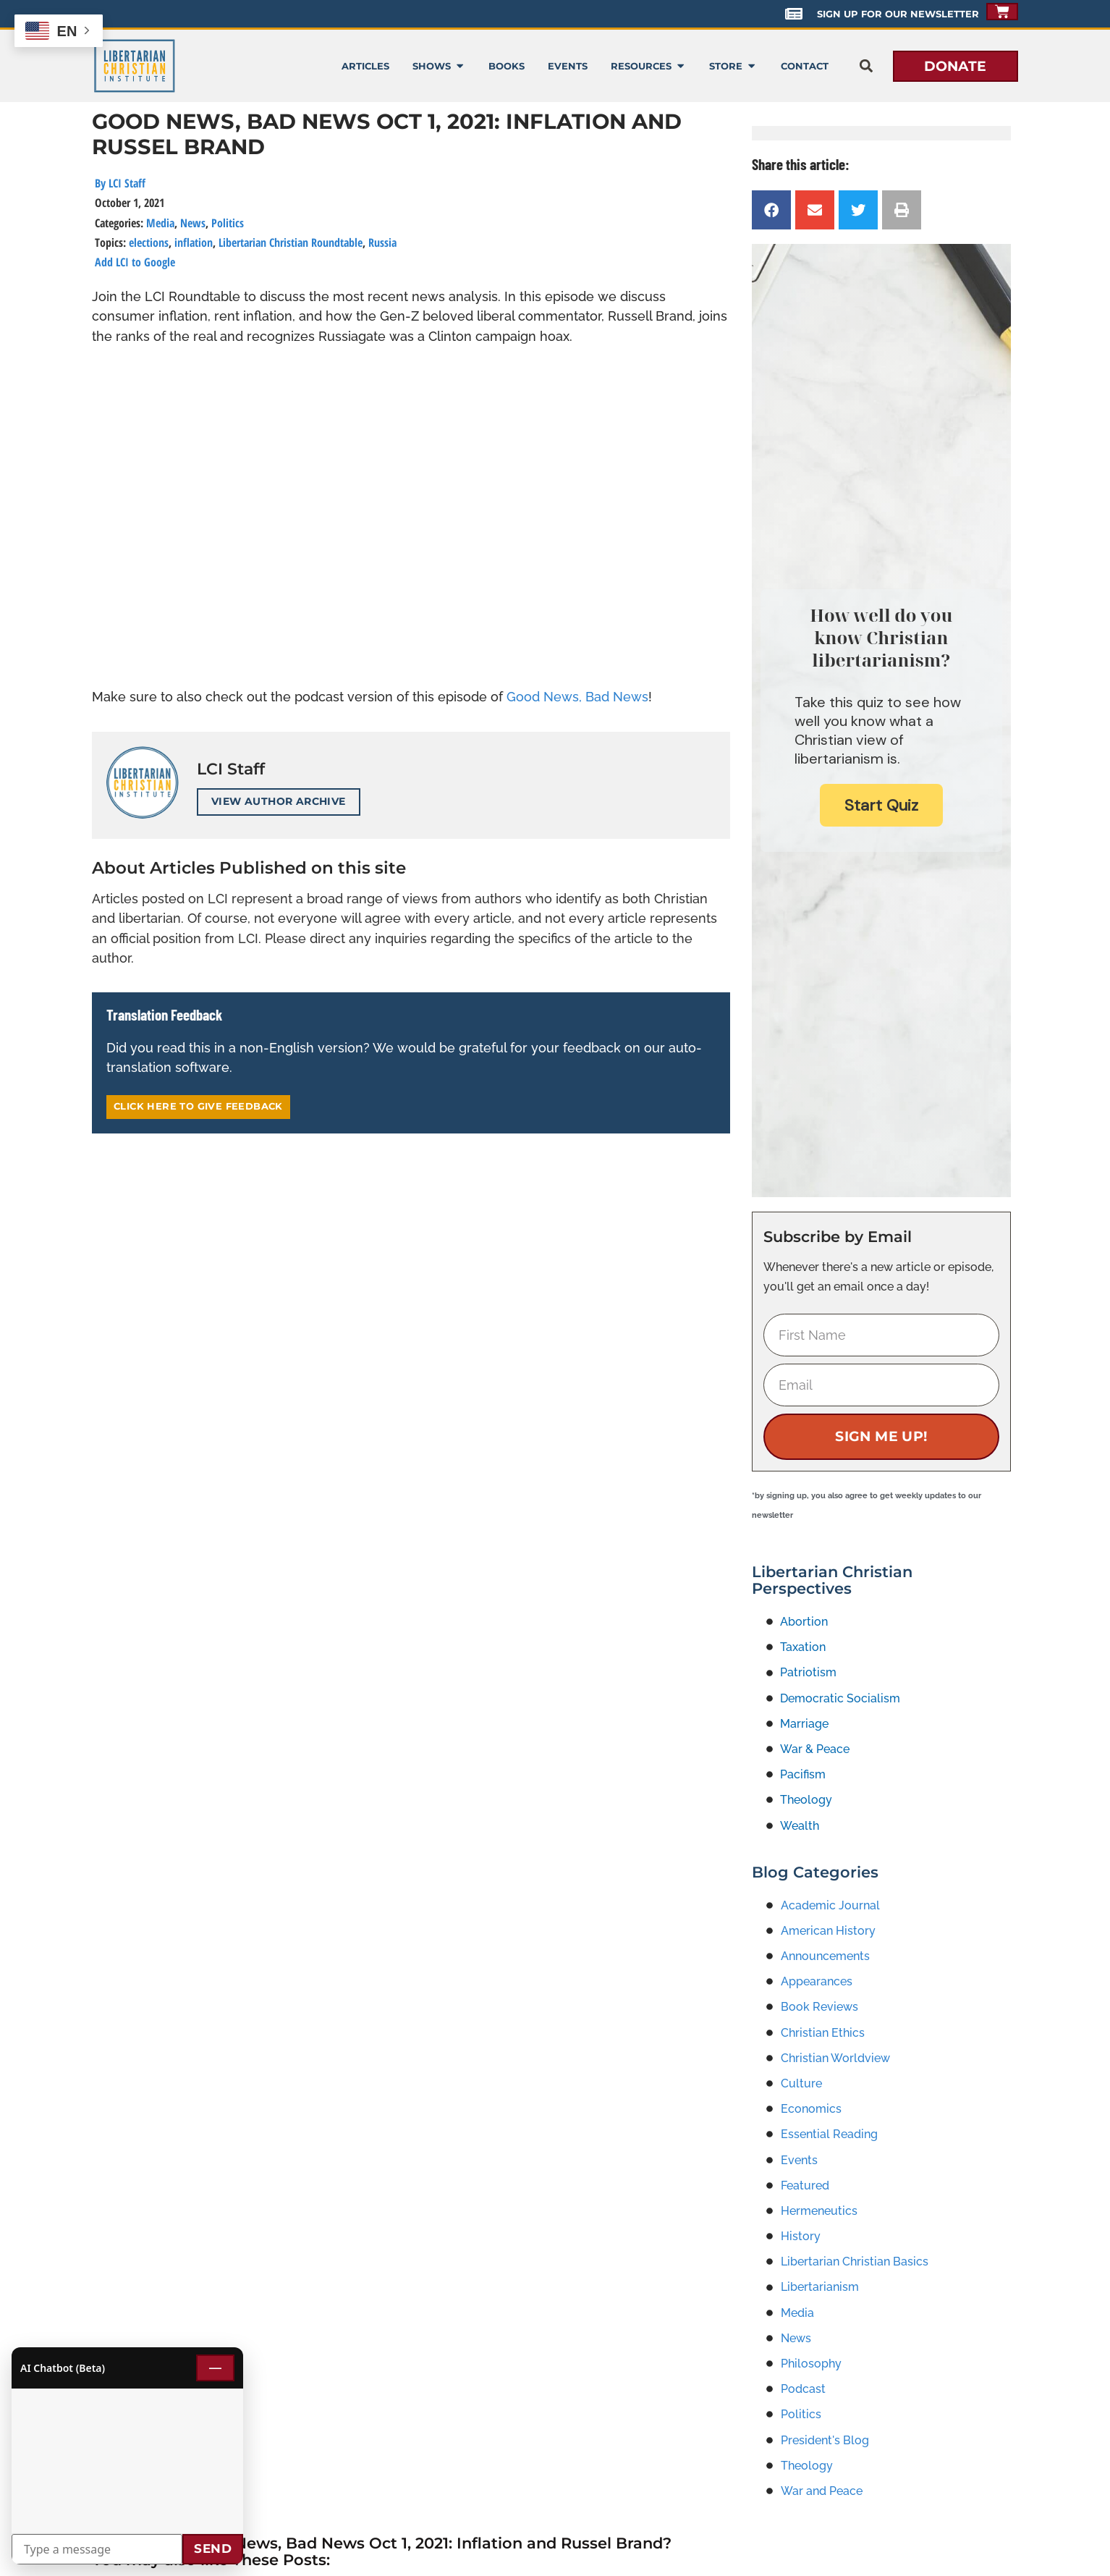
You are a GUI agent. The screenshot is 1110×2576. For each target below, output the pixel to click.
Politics (227, 223)
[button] (866, 66)
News (193, 223)
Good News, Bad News (577, 696)
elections (149, 242)
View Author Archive (278, 801)
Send (213, 2548)
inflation (193, 242)
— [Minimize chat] (215, 2367)
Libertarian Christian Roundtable (291, 242)
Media (160, 223)
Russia (382, 242)
